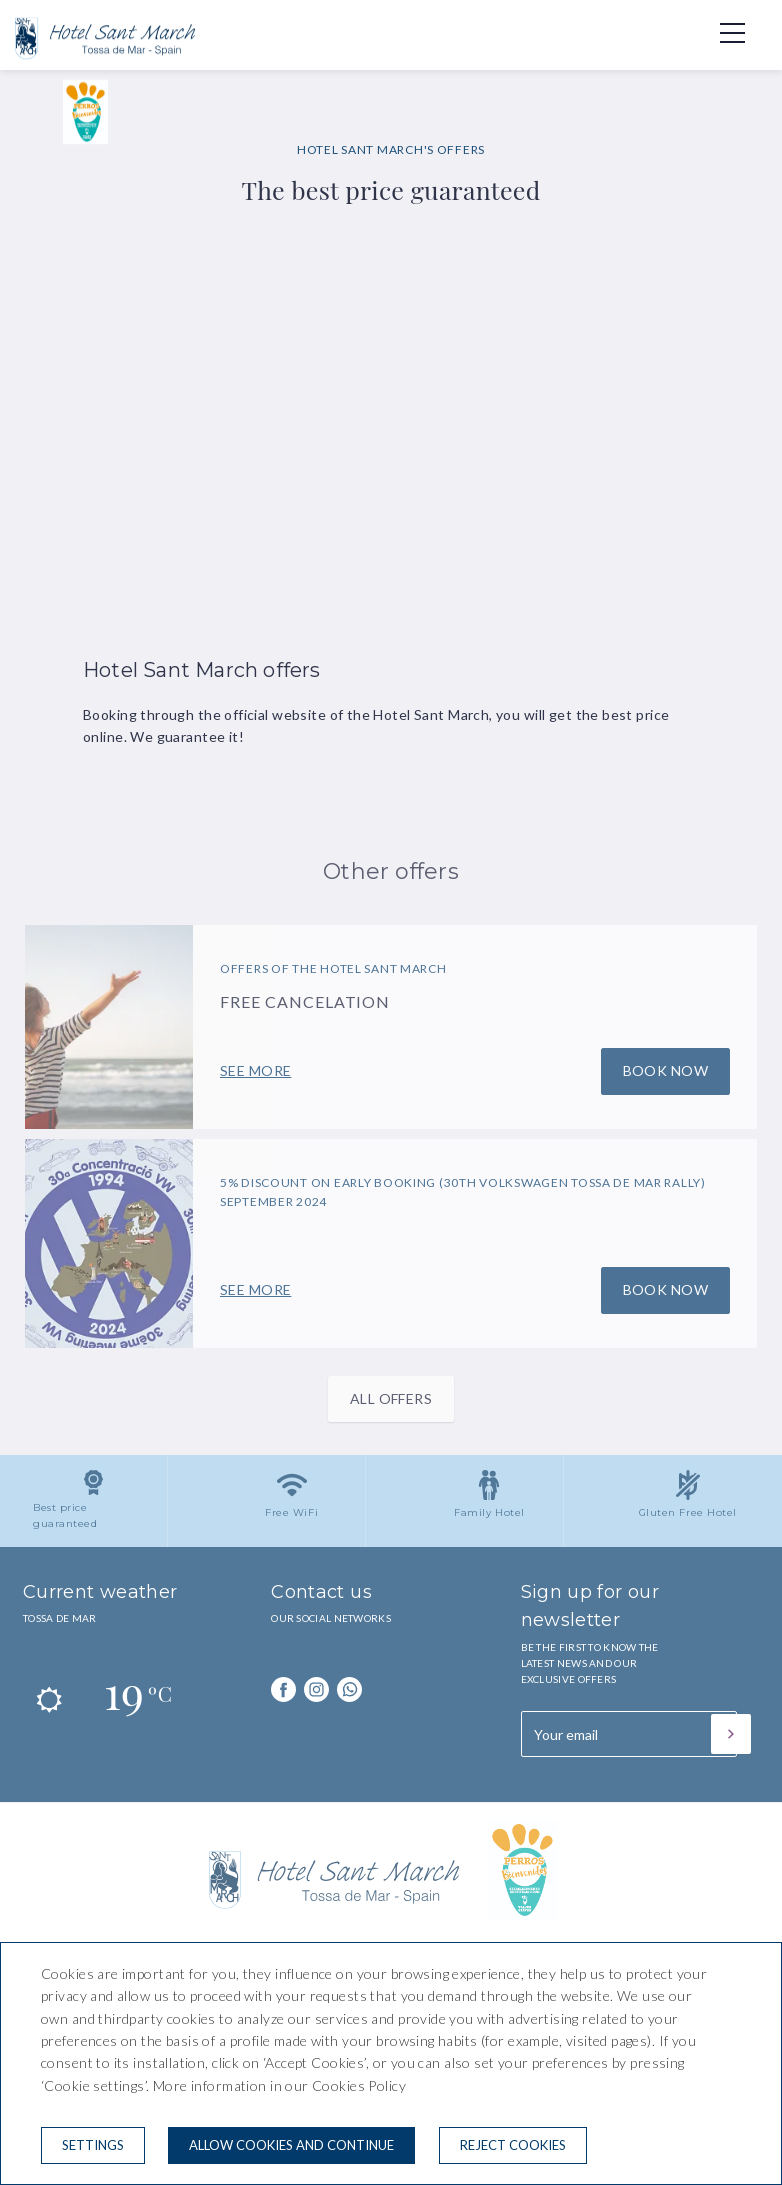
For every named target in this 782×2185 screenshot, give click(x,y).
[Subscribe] (731, 1734)
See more (255, 1070)
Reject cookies (513, 2145)
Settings (93, 2145)
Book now (665, 1070)
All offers (391, 1398)
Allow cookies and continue (291, 2145)
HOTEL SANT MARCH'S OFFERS (391, 149)
